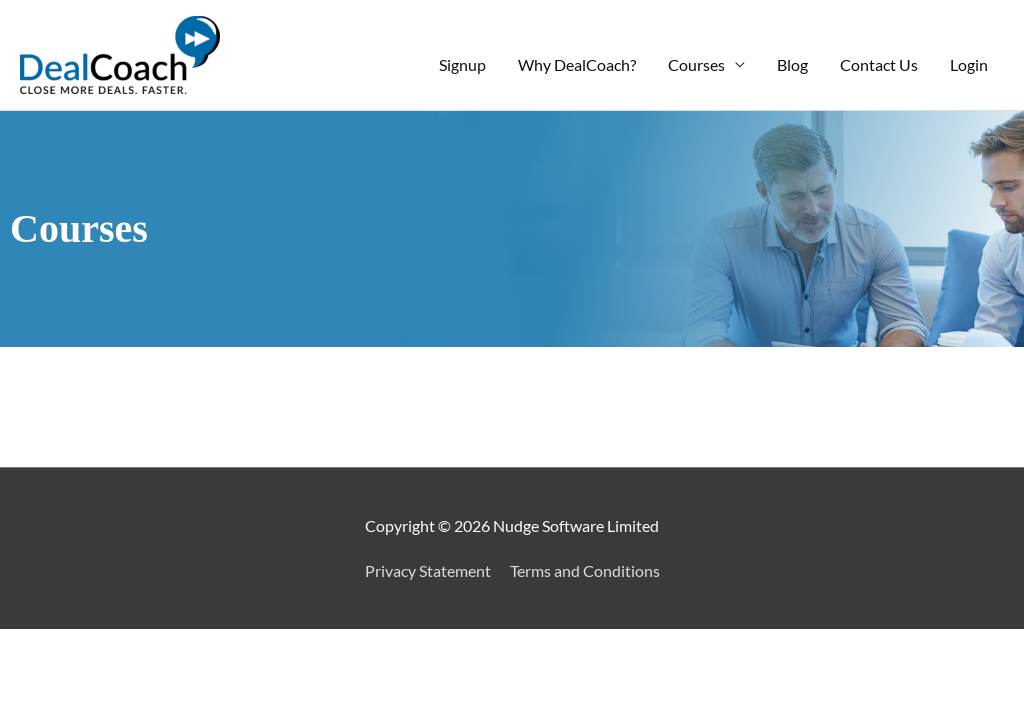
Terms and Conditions (585, 570)
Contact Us (879, 64)
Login (969, 64)
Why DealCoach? (577, 64)
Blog (792, 64)
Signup (462, 64)
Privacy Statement (428, 570)
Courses (696, 64)
